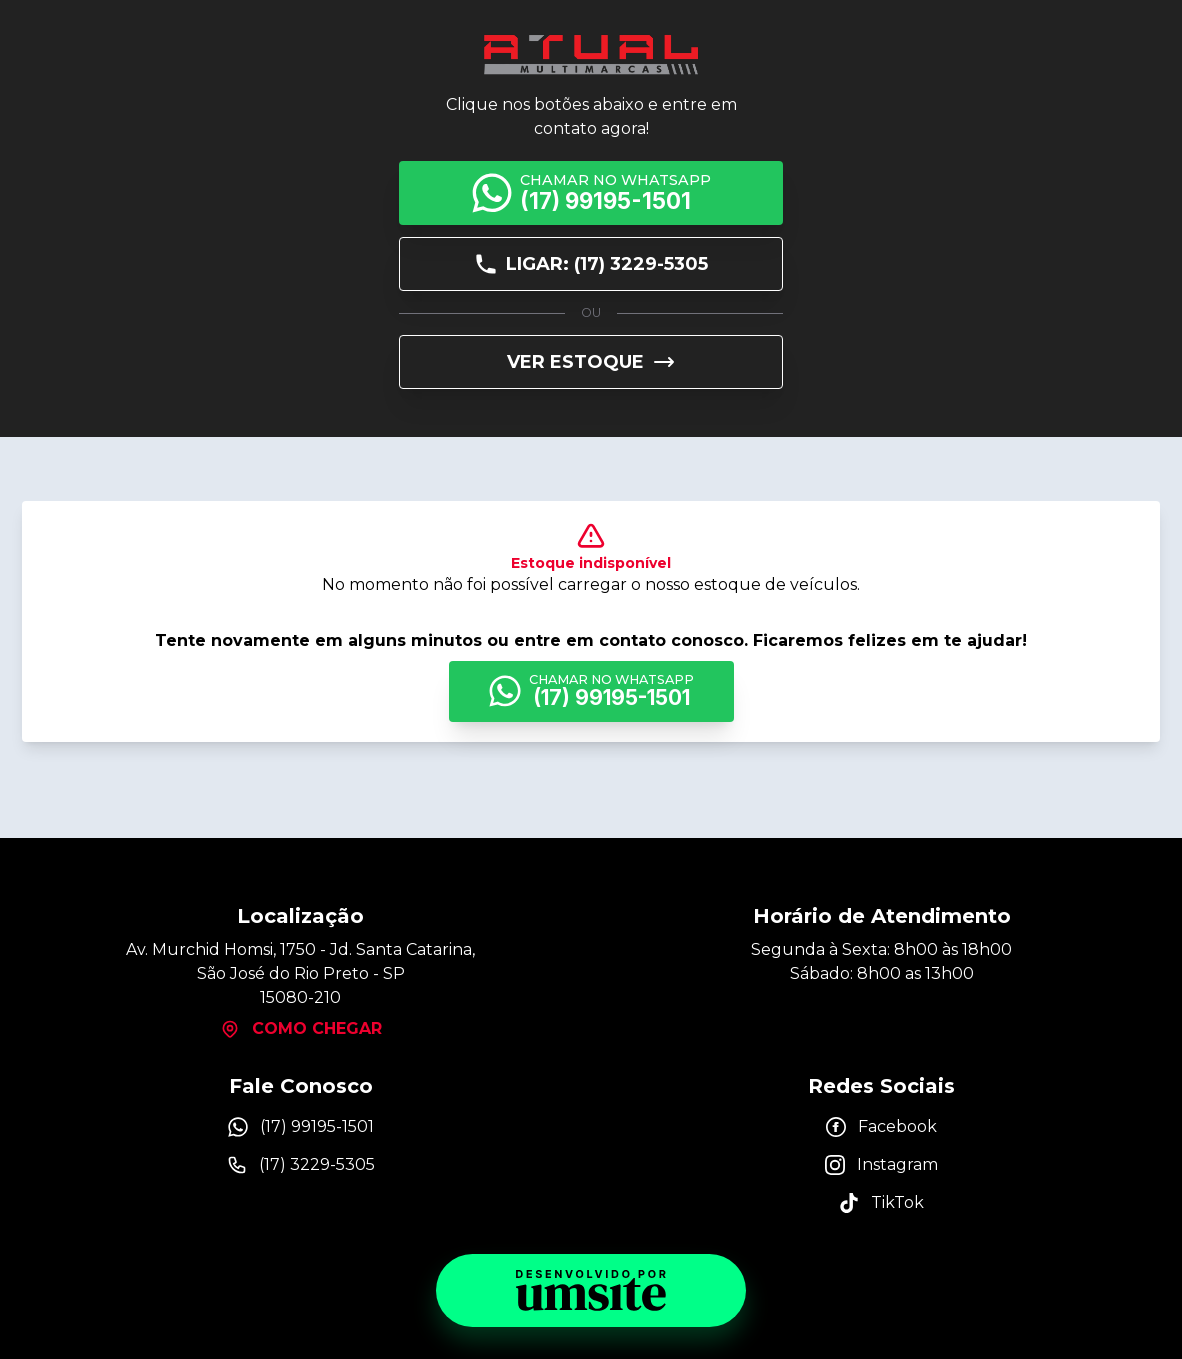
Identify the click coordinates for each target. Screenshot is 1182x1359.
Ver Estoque (591, 362)
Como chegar (301, 1029)
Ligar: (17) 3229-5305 (591, 264)
